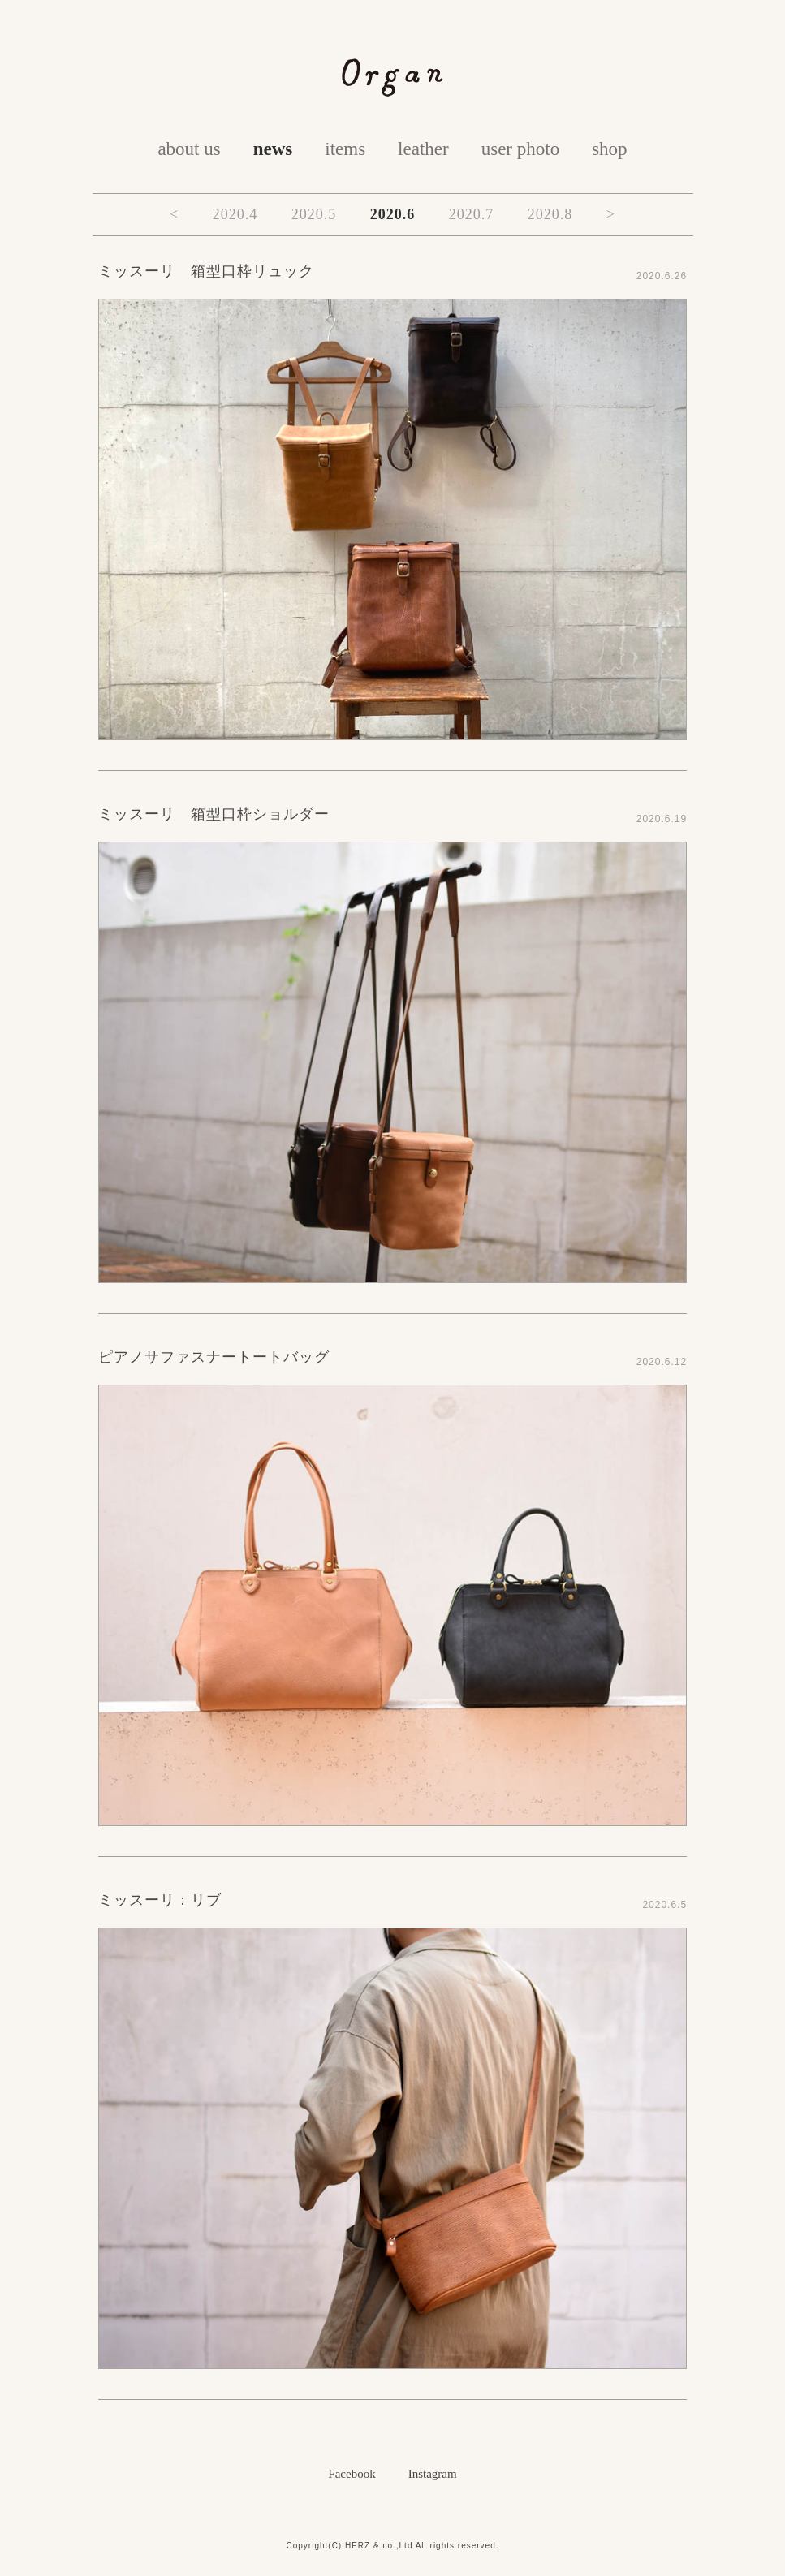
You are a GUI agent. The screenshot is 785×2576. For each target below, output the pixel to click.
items (345, 149)
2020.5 (314, 214)
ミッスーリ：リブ (160, 1900)
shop (609, 149)
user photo (520, 149)
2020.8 (550, 214)
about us (188, 149)
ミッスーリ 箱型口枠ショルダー (214, 814)
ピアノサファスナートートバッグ (214, 1357)
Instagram (432, 2473)
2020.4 (235, 214)
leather (423, 149)
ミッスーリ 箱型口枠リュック (206, 271)
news (273, 149)
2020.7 (471, 214)
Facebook (351, 2473)
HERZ (357, 2545)
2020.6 (393, 214)
